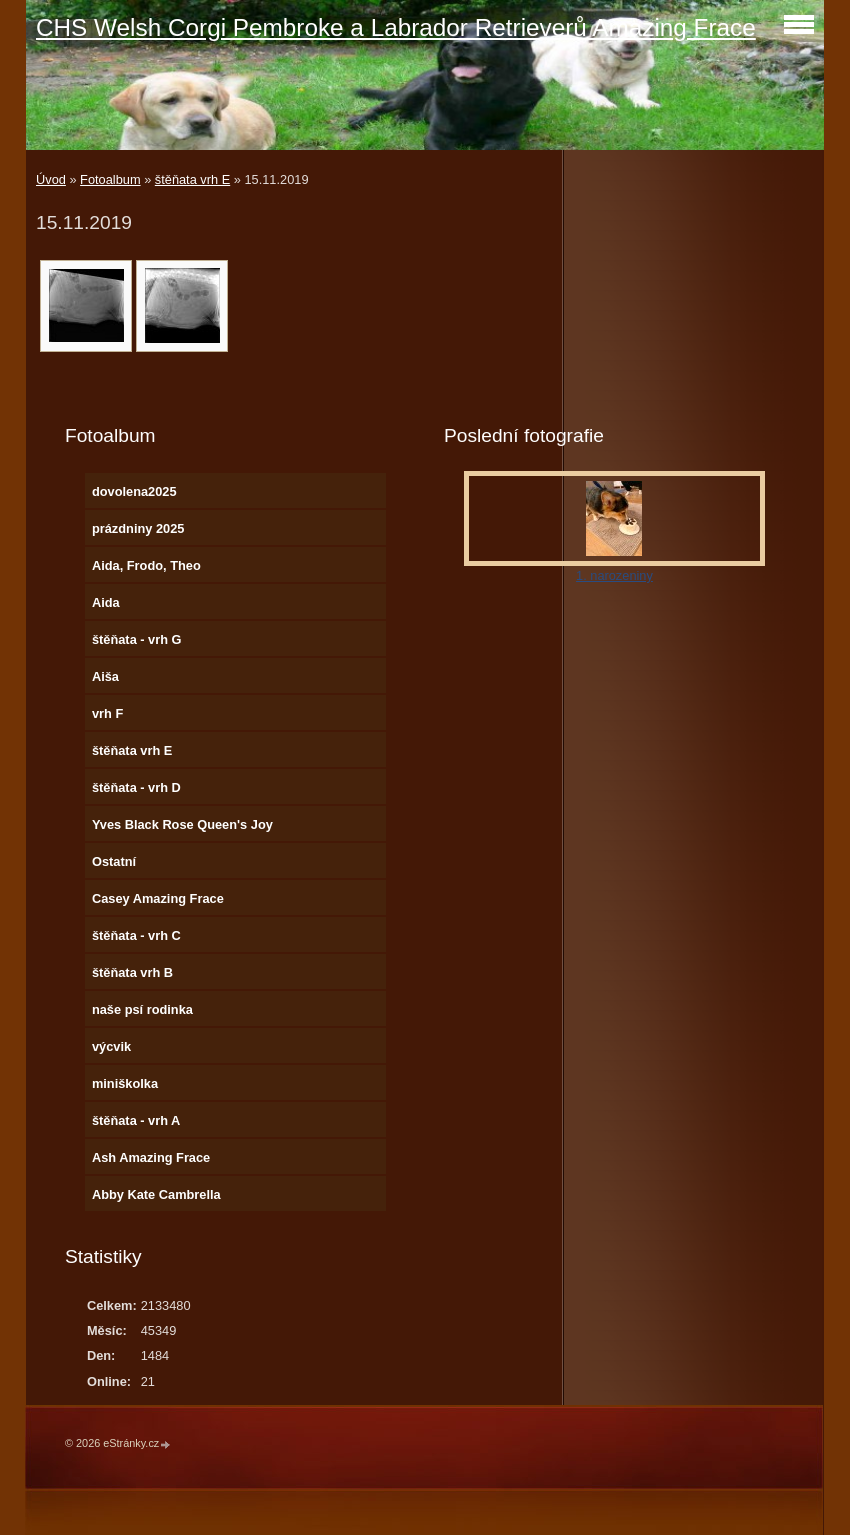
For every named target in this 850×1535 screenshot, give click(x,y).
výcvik (111, 1046)
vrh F (107, 713)
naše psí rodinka (142, 1009)
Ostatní (114, 861)
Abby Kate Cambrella (156, 1194)
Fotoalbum (110, 179)
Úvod (51, 179)
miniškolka (125, 1083)
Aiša (105, 676)
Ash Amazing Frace (151, 1157)
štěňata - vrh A (136, 1120)
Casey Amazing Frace (158, 898)
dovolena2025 (134, 491)
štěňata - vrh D (136, 787)
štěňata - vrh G (137, 639)
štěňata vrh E (192, 179)
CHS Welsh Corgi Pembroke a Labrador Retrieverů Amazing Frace (396, 27)
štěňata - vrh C (136, 935)
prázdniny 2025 (138, 528)
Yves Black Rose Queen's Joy (182, 824)
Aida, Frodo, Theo (146, 565)
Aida (106, 602)
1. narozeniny (614, 575)
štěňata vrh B (132, 972)
